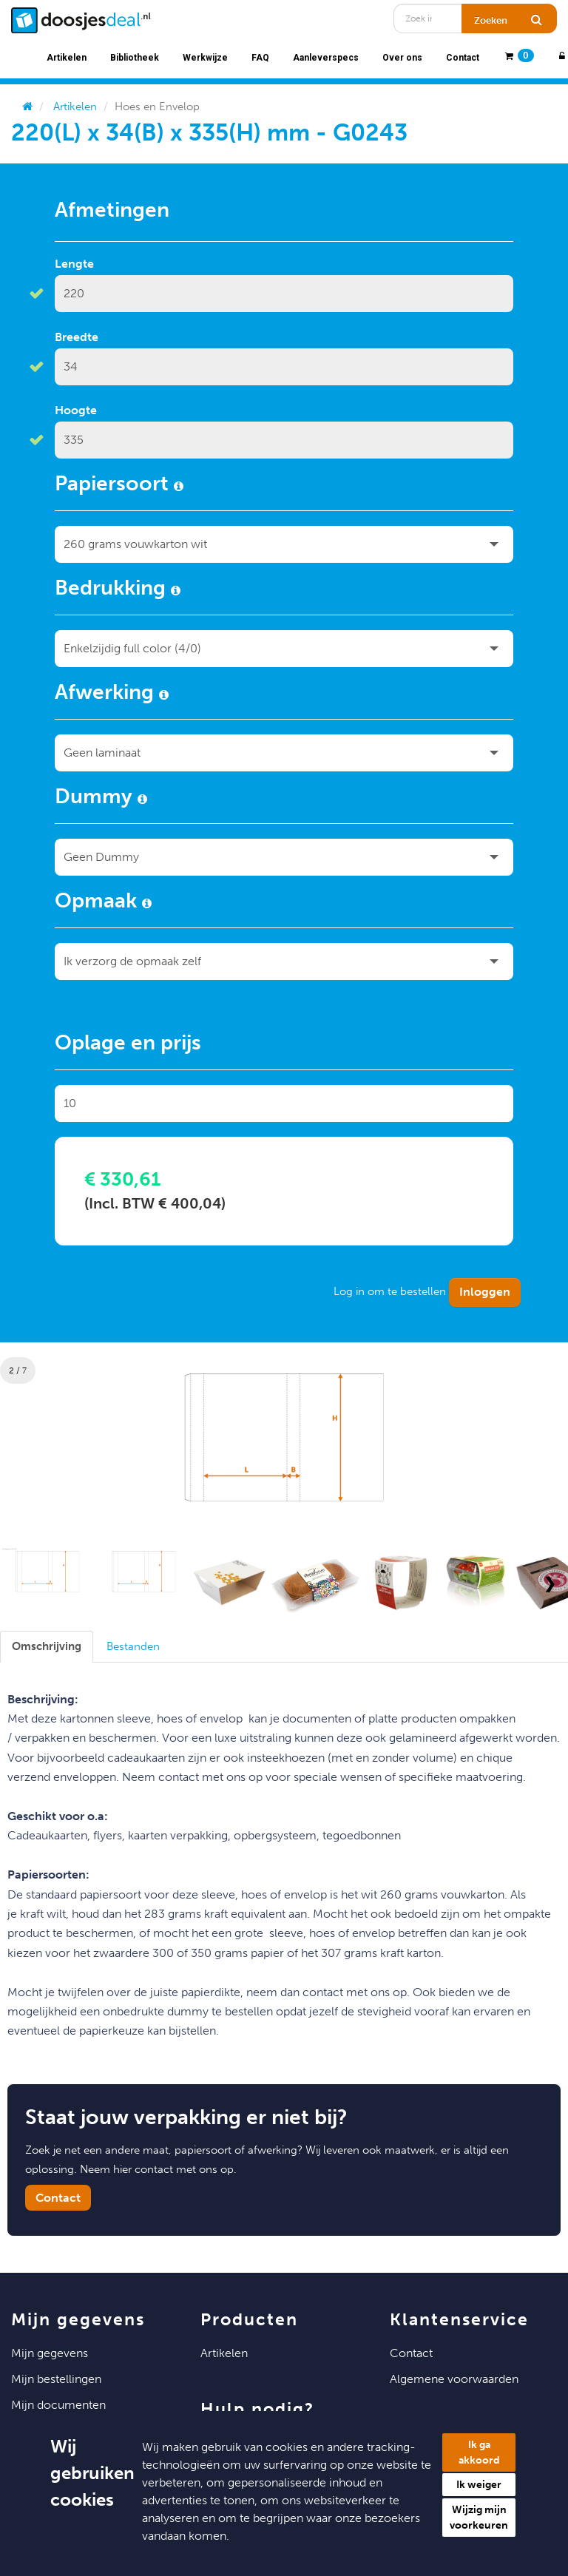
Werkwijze (205, 58)
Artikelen (67, 58)
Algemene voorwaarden (454, 2379)
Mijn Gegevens (49, 2353)
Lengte (74, 264)
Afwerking (112, 694)
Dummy (101, 798)
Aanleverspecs (326, 58)
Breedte (76, 337)
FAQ (260, 58)
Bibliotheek (134, 58)
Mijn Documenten (58, 2405)
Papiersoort (119, 486)
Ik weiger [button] (478, 2484)
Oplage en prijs (128, 1045)
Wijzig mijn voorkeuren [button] (479, 2518)
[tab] (46, 1647)
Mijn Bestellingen (56, 2379)
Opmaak (103, 903)
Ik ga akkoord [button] (479, 2452)
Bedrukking (117, 590)
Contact (462, 58)
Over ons (402, 58)
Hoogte (76, 410)
